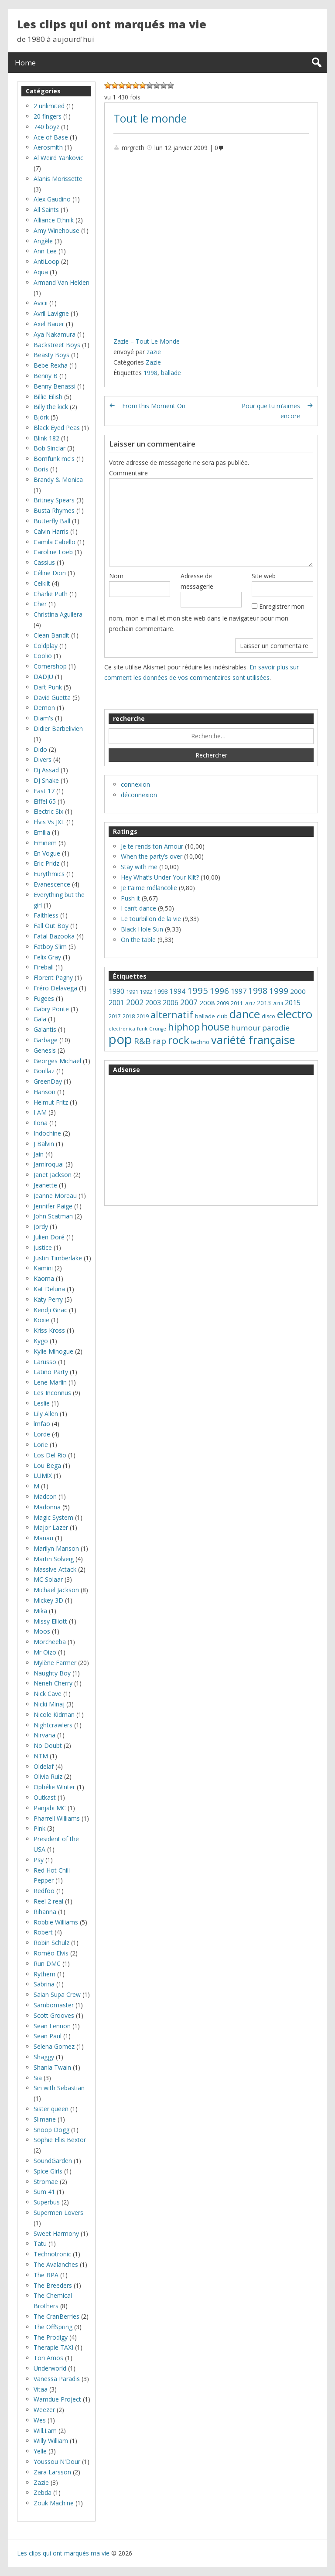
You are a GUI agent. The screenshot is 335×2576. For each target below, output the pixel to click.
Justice (43, 1247)
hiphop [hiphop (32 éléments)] (184, 1026)
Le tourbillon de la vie (151, 918)
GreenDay (48, 1081)
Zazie (153, 362)
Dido (40, 749)
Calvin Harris (51, 531)
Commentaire (128, 473)
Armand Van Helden (61, 282)
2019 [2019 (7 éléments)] (143, 1016)
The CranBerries (56, 2316)
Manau (43, 1538)
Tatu (40, 2243)
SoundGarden (53, 2160)
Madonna (47, 1507)
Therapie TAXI (53, 2347)
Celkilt (42, 583)
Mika (40, 1611)
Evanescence (52, 884)
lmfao (42, 1423)
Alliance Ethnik (54, 220)
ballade (171, 372)
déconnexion (139, 795)
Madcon (45, 1496)
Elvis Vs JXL (49, 822)
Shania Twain (52, 2067)
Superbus (47, 2202)
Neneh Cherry (53, 1683)
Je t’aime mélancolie (149, 888)
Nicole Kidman (54, 1714)
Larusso (45, 1362)
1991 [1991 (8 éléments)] (132, 992)
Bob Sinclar (49, 448)
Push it (130, 898)
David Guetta (52, 697)
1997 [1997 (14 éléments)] (238, 991)
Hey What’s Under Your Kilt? (160, 877)
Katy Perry (48, 1299)
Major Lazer (51, 1527)
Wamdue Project (57, 2399)
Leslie (42, 1403)
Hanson (44, 1092)
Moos (42, 1631)
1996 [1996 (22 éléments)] (219, 990)
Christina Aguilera (58, 614)
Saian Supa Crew (57, 1994)
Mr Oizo (45, 1652)
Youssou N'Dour (57, 2461)
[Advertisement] (211, 1140)
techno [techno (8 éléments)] (200, 1042)
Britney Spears (54, 500)
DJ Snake (46, 780)
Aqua (41, 272)
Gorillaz (44, 1071)
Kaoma (44, 1278)
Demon (44, 707)
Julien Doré (49, 1237)
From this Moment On (153, 406)
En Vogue (47, 853)
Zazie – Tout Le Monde (146, 341)
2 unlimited (49, 106)
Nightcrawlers (53, 1725)
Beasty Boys (51, 355)
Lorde (42, 1434)
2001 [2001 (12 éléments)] (116, 1002)
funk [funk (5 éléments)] (142, 1029)
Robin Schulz (51, 1942)
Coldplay (46, 645)
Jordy (41, 1226)
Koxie (41, 1320)
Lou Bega (47, 1465)
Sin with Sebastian (59, 2088)
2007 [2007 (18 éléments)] (189, 1002)
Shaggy (44, 2057)
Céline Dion (50, 573)
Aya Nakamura (54, 334)
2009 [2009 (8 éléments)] (223, 1003)
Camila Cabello (54, 542)
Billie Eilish (48, 396)
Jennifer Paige (53, 1206)
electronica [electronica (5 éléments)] (122, 1029)
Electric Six (48, 811)
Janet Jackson (53, 1174)
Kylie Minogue (53, 1351)
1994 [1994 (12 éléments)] (177, 991)
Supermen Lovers (58, 2212)
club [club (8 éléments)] (222, 1016)
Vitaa (41, 2389)
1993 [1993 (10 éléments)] (161, 991)
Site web (264, 576)
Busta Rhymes (54, 510)
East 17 (44, 791)
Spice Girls (48, 2171)
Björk (41, 417)
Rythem (44, 1974)
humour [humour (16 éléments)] (245, 1028)
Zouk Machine (54, 2503)
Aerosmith (48, 147)
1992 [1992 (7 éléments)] (146, 992)
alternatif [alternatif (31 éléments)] (171, 1014)
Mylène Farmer (55, 1662)
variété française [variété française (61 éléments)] (253, 1039)
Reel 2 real (48, 1901)
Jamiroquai (49, 1164)
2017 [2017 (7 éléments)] (115, 1016)
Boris (41, 469)
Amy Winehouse (56, 230)
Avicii (41, 303)
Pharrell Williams (57, 1818)
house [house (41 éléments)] (215, 1027)
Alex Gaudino (52, 199)
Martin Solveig (54, 1559)
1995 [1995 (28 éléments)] (197, 990)
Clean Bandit (51, 635)
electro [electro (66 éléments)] (294, 1014)
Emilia (42, 832)
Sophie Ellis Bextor (60, 2140)
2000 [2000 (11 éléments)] (298, 991)
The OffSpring (53, 2327)
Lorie (41, 1444)
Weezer (44, 2409)
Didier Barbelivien (58, 728)
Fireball (44, 967)
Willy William (51, 2440)
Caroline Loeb (53, 552)
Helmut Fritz (51, 1102)
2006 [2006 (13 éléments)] (170, 1002)
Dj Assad (46, 770)
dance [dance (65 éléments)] (244, 1014)
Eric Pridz (46, 863)
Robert (43, 1932)
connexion (135, 784)
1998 (150, 372)
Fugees (44, 998)
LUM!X (43, 1475)
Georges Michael (57, 1061)
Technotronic (52, 2254)
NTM (41, 1756)
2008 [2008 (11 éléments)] (207, 1002)
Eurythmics (49, 874)
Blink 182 (46, 438)
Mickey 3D (48, 1600)
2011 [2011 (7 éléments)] (237, 1003)
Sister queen (51, 2109)
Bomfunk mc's (54, 458)
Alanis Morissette (58, 178)
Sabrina (44, 1984)
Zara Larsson (52, 2472)
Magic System (53, 1517)
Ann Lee (45, 251)
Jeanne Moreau (55, 1195)
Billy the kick (51, 407)
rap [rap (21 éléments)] (159, 1040)
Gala (40, 1019)
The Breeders (53, 2285)
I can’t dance (138, 908)
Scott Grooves (54, 2015)
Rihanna (45, 1911)
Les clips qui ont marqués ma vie (111, 24)
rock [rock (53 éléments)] (178, 1040)
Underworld (50, 2368)
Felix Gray (47, 957)
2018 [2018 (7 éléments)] (129, 1016)
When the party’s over (151, 856)
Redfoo (44, 1891)
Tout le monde (150, 118)
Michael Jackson (56, 1590)
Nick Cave (48, 1693)
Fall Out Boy (51, 925)
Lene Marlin (50, 1382)
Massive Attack (55, 1569)
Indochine (47, 1133)
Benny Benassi (54, 386)
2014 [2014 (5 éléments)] (278, 1003)
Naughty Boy (52, 1673)
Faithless (46, 915)
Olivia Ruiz (48, 1776)
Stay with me (139, 867)
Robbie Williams (56, 1922)
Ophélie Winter (54, 1787)
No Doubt (48, 1745)
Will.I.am (45, 2430)
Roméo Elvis (51, 1953)
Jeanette (45, 1185)
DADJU (43, 676)
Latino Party (51, 1372)
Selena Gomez (54, 2046)
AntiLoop (46, 261)
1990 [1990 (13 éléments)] (116, 991)
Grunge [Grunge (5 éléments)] (157, 1029)
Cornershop (50, 666)
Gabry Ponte (51, 1009)
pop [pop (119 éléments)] (120, 1039)
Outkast (45, 1797)
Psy (39, 1860)
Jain (39, 1154)
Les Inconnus (52, 1393)
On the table (138, 939)
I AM (40, 1112)
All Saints (46, 209)
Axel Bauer (49, 324)
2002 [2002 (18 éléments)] (135, 1002)
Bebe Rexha (51, 365)
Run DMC (47, 1963)
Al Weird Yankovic (58, 158)
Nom (116, 576)
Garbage (46, 1040)
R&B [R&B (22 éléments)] (142, 1041)
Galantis (45, 1029)
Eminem (45, 843)
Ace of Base (51, 137)
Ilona (41, 1123)
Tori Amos (48, 2358)
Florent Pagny (53, 977)
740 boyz (46, 127)
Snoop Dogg (51, 2130)
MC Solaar (48, 1579)
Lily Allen (46, 1413)
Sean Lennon (52, 2026)
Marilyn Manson (56, 1548)
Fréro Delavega (55, 988)
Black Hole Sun (142, 929)
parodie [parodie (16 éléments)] (276, 1028)
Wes (40, 2420)
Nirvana (44, 1735)
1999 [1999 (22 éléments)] (278, 990)
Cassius (44, 562)
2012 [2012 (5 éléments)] (250, 1003)
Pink (39, 1828)
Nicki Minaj (49, 1704)
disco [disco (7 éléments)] (268, 1016)
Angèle (43, 241)
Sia (38, 2078)
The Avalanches (56, 2264)
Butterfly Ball (52, 521)
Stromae (46, 2181)
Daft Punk (48, 687)
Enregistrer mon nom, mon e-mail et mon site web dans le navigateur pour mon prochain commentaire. (206, 617)
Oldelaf (44, 1766)
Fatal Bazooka (54, 936)
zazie (154, 352)
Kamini (43, 1268)
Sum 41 (44, 2191)
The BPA (46, 2275)
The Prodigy (51, 2337)
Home (25, 63)
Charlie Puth (51, 594)
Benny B (46, 376)
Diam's (43, 718)
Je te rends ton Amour (152, 846)
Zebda (42, 2492)
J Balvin (44, 1144)
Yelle (40, 2451)
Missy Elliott (50, 1621)
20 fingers (48, 116)
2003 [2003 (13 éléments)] (153, 1002)
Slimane (45, 2119)
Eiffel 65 (45, 801)
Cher (40, 604)
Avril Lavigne (51, 313)
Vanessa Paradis (57, 2379)
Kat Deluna (49, 1289)
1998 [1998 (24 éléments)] (257, 990)
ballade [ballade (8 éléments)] (205, 1016)
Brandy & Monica (58, 479)
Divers (42, 759)
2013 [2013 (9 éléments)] (264, 1003)
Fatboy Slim (50, 946)
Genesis (45, 1050)
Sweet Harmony (56, 2233)
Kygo (41, 1341)
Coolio (43, 656)
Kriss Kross (49, 1330)
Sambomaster (54, 2005)
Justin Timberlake (58, 1258)
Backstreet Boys (57, 345)
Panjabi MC (50, 1808)
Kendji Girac (50, 1310)
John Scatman (53, 1216)
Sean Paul (48, 2036)
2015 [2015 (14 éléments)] (293, 1002)
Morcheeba (50, 1642)
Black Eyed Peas (57, 427)
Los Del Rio (50, 1455)
